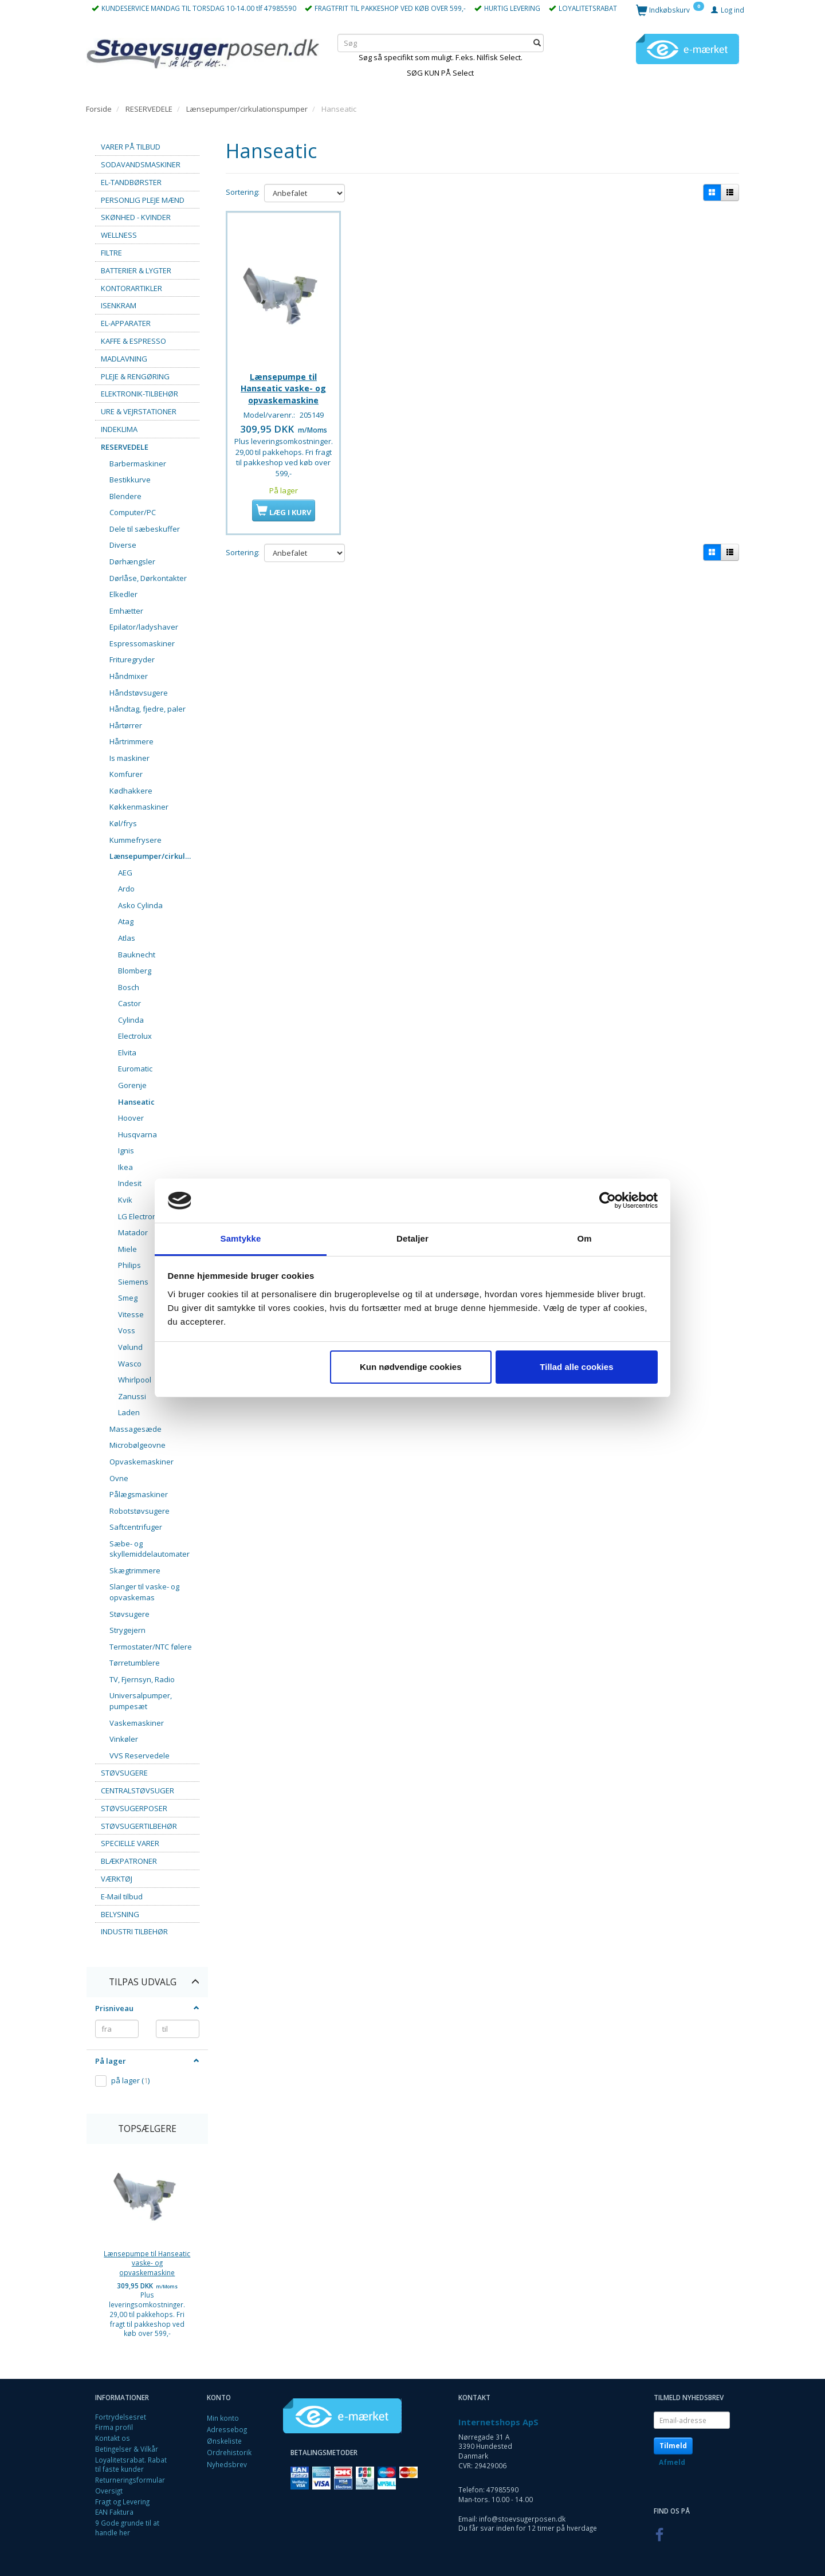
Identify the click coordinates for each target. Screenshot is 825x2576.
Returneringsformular (130, 2479)
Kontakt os (112, 2438)
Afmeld (672, 2462)
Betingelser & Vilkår (126, 2448)
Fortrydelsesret (120, 2416)
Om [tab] (584, 1238)
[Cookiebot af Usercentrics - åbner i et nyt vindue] (607, 1201)
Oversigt (109, 2490)
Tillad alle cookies (576, 1367)
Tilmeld (673, 2446)
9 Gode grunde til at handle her (127, 2527)
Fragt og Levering (122, 2501)
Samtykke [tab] (241, 1238)
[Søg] (537, 42)
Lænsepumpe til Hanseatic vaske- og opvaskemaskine (147, 2263)
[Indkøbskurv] (670, 9)
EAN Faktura (114, 2511)
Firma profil (114, 2427)
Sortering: (243, 192)
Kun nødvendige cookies (411, 1367)
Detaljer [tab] (412, 1238)
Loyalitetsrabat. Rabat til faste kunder (131, 2464)
